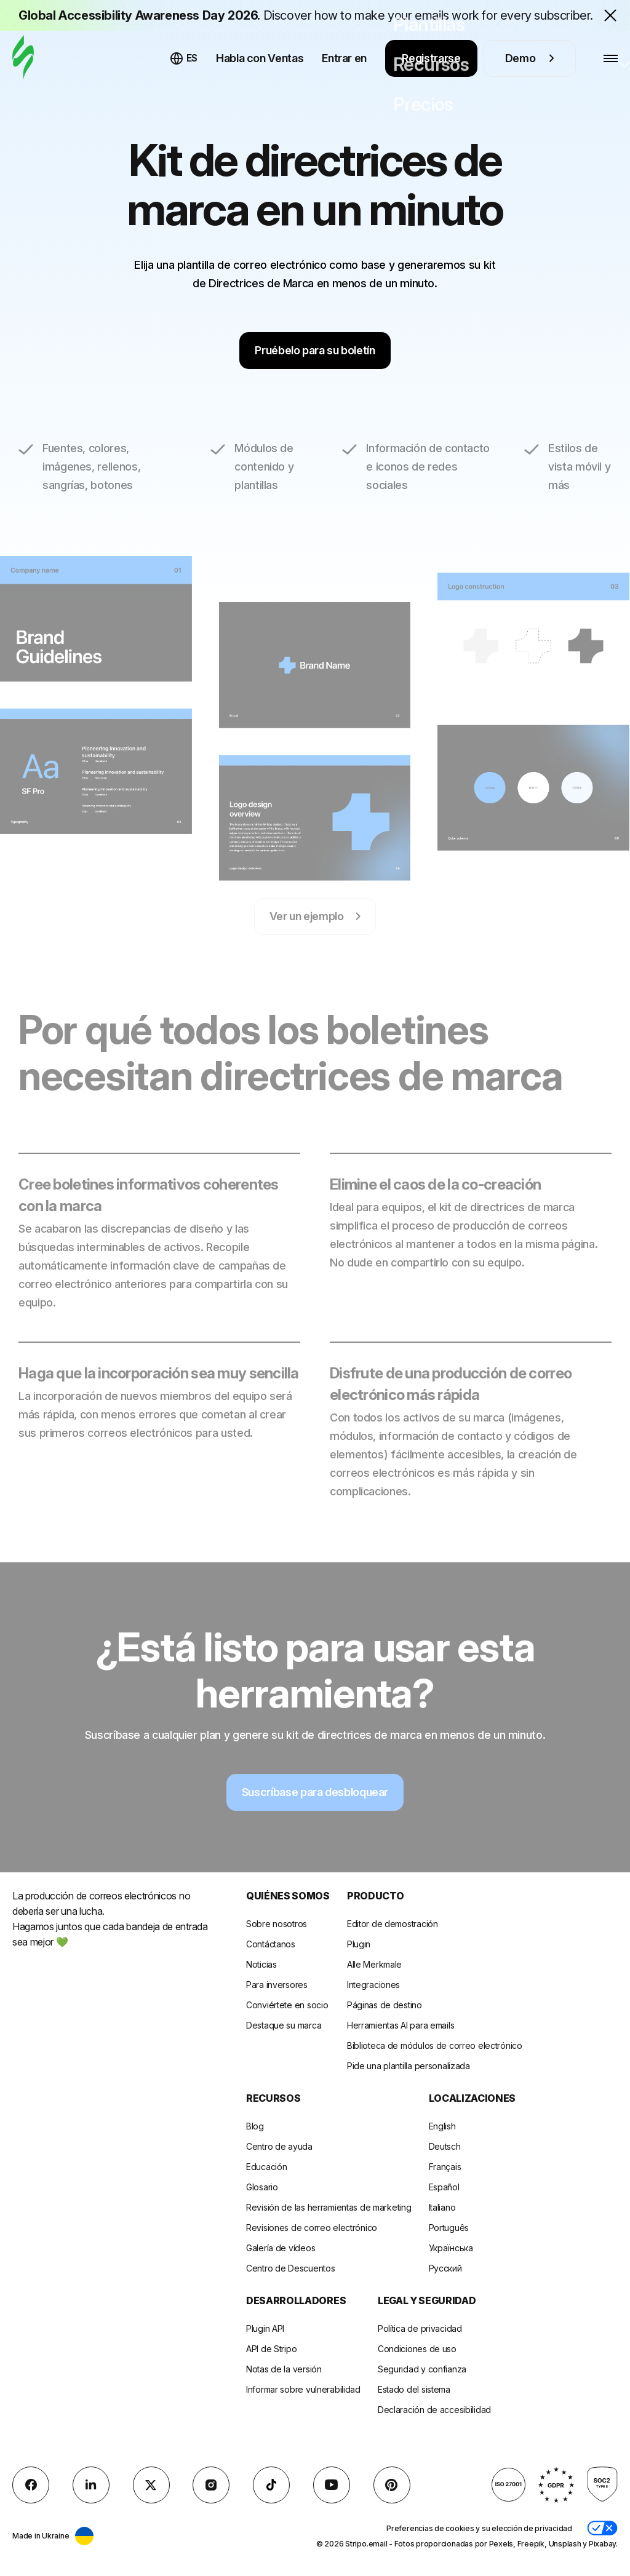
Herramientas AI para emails (400, 2025)
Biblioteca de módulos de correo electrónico (434, 2045)
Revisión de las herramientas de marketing (329, 2207)
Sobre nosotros (276, 1923)
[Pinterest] (391, 2485)
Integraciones (373, 1984)
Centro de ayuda (279, 2146)
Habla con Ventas (259, 58)
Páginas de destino (384, 2005)
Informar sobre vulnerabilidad (303, 2389)
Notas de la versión (284, 2369)
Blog (255, 2126)
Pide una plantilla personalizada (408, 2066)
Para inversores (277, 1984)
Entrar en (344, 58)
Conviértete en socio (287, 2005)
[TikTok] (271, 2485)
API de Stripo (271, 2348)
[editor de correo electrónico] (23, 58)
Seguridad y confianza (422, 2369)
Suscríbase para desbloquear (315, 1811)
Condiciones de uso (417, 2348)
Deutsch (445, 2146)
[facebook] (30, 2485)
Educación (266, 2166)
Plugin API (265, 2328)
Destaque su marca (283, 2025)
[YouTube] (331, 2485)
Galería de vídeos (280, 2248)
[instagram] (211, 2485)
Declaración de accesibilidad (434, 2409)
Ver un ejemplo (315, 935)
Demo (530, 58)
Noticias (261, 1964)
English (442, 2126)
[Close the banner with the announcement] (610, 15)
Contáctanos (270, 1944)
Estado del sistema (414, 2389)
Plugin (358, 1944)
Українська (451, 2248)
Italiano (442, 2207)
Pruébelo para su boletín (315, 350)
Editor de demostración (392, 1923)
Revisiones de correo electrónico (311, 2227)
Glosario (262, 2187)
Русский (445, 2268)
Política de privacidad (420, 2328)
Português (449, 2227)
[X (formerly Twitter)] (151, 2485)
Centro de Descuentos (290, 2268)
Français (445, 2166)
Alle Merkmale (374, 1964)
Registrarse (431, 58)
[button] (602, 2528)
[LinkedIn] (91, 2485)
